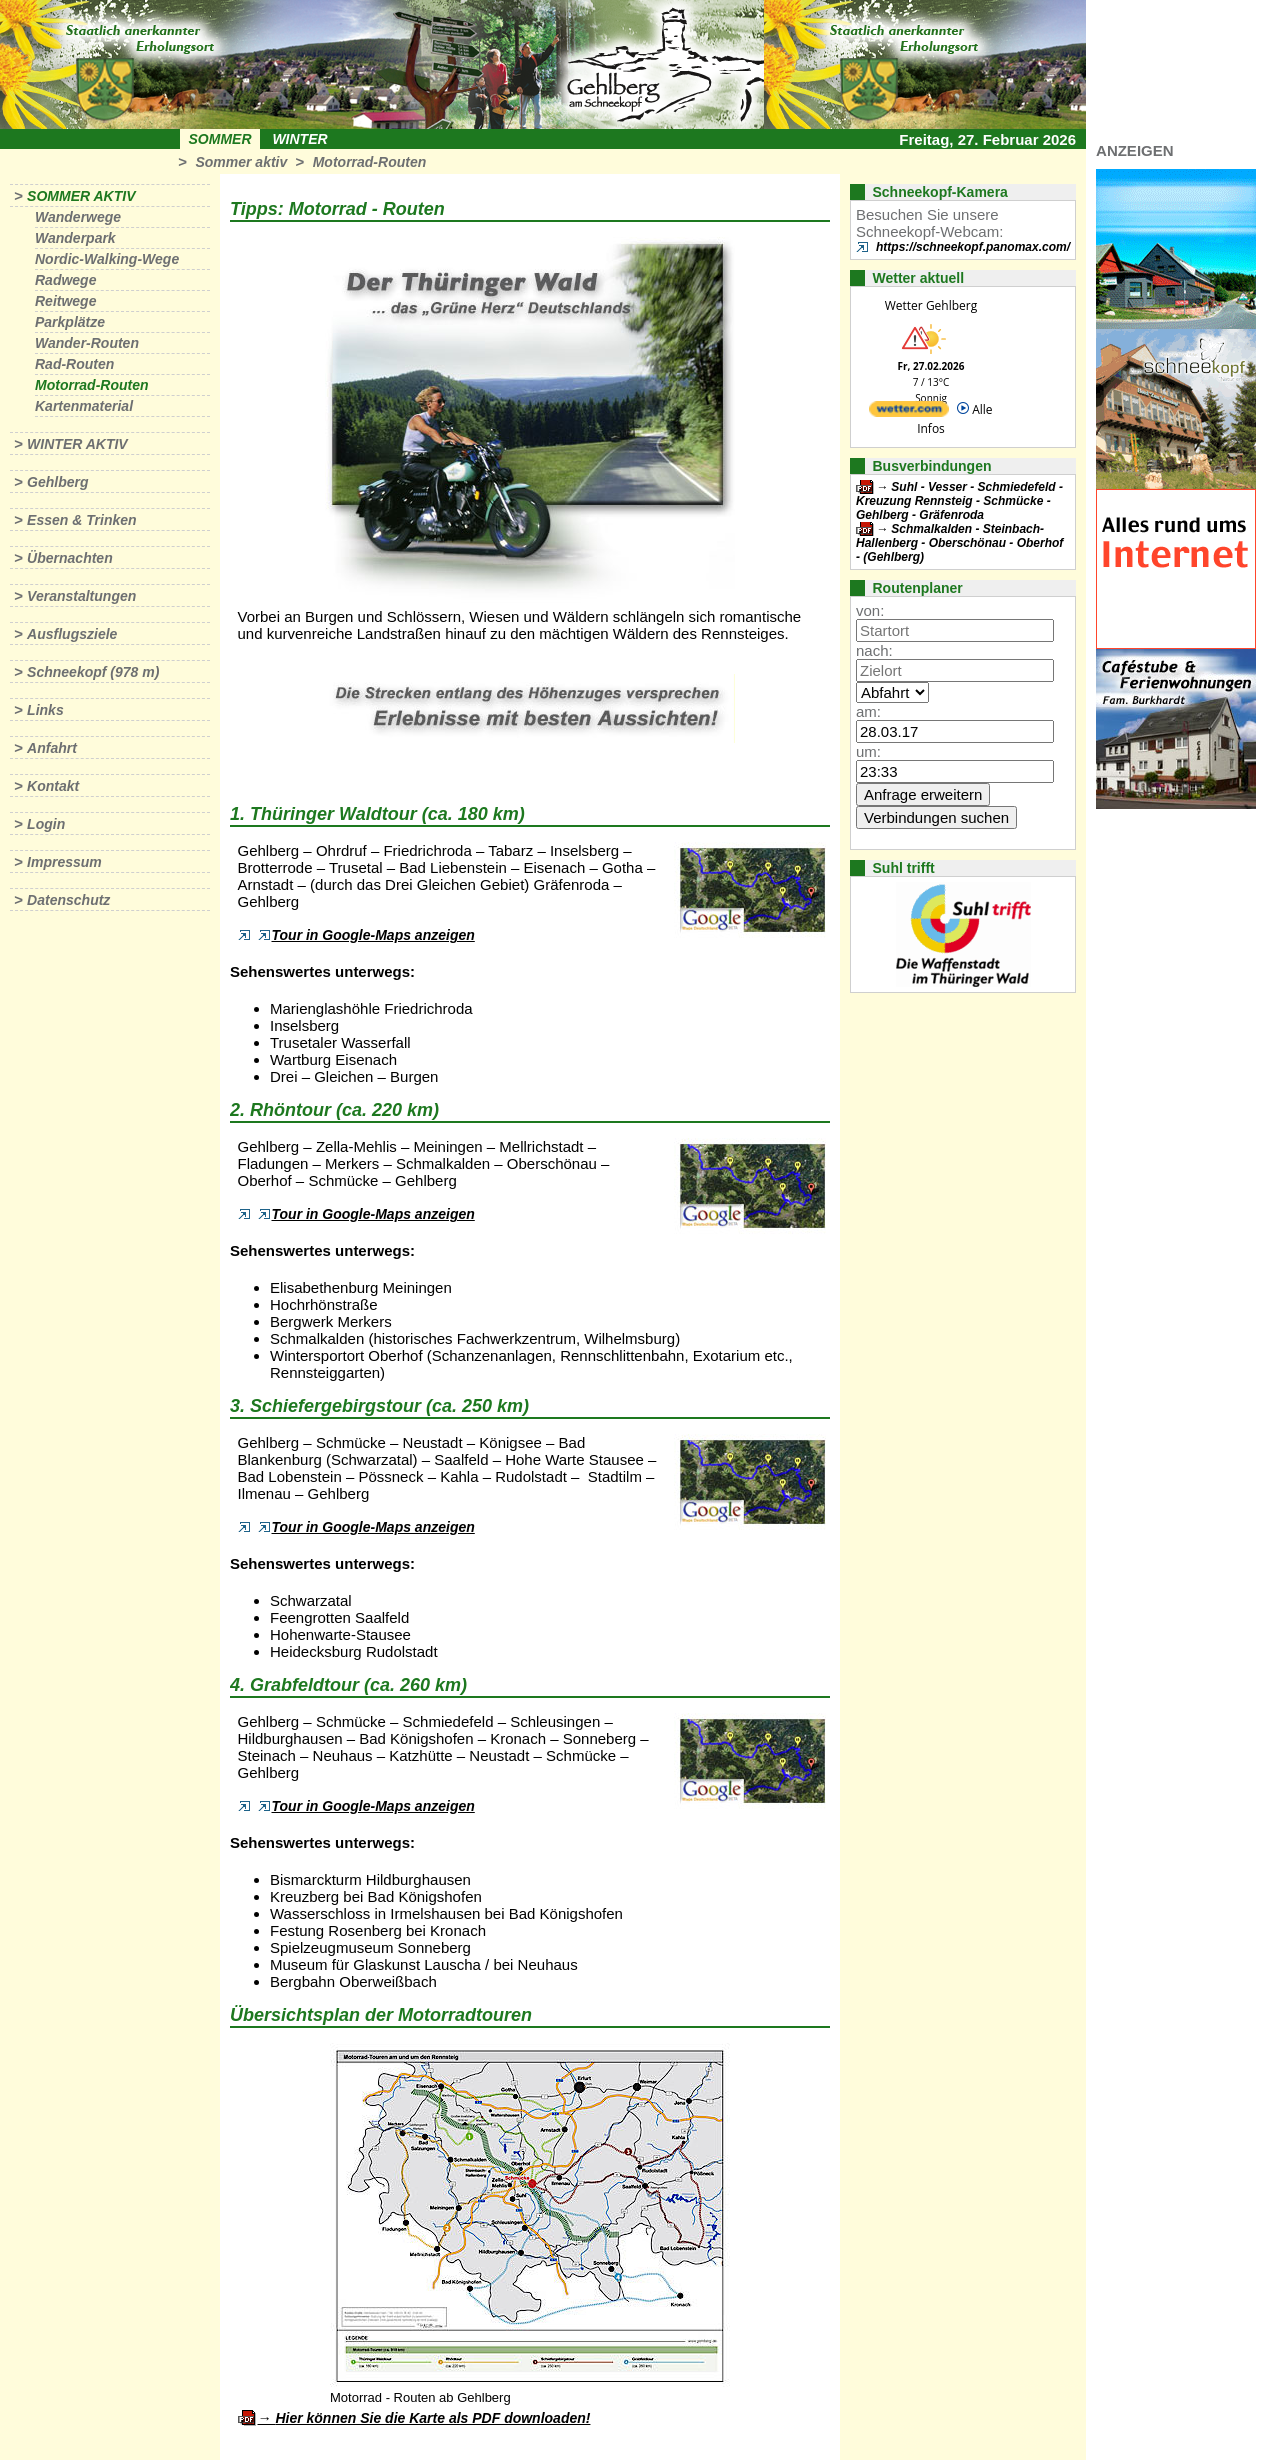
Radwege (65, 280)
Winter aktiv (77, 444)
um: (868, 751)
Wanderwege (78, 217)
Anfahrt (52, 748)
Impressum (64, 862)
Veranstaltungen (81, 596)
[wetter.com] (909, 412)
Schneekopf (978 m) (93, 672)
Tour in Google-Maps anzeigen (366, 935)
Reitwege (65, 301)
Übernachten (70, 558)
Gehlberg (57, 482)
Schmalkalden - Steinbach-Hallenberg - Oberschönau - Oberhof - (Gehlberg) (959, 543)
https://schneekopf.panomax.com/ (973, 247)
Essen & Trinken (81, 520)
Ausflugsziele (72, 634)
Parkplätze (70, 322)
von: (870, 610)
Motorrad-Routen (370, 162)
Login (46, 824)
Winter (299, 139)
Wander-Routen (87, 343)
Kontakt (53, 786)
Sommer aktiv (241, 162)
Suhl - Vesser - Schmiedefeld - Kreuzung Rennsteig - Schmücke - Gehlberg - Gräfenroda (959, 501)
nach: (874, 650)
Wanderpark (75, 238)
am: (868, 711)
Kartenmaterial (84, 406)
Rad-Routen (74, 364)
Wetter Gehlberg (931, 305)
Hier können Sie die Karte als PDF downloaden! (432, 2418)
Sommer (220, 139)
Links (45, 710)
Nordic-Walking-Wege (107, 259)
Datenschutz (68, 900)
